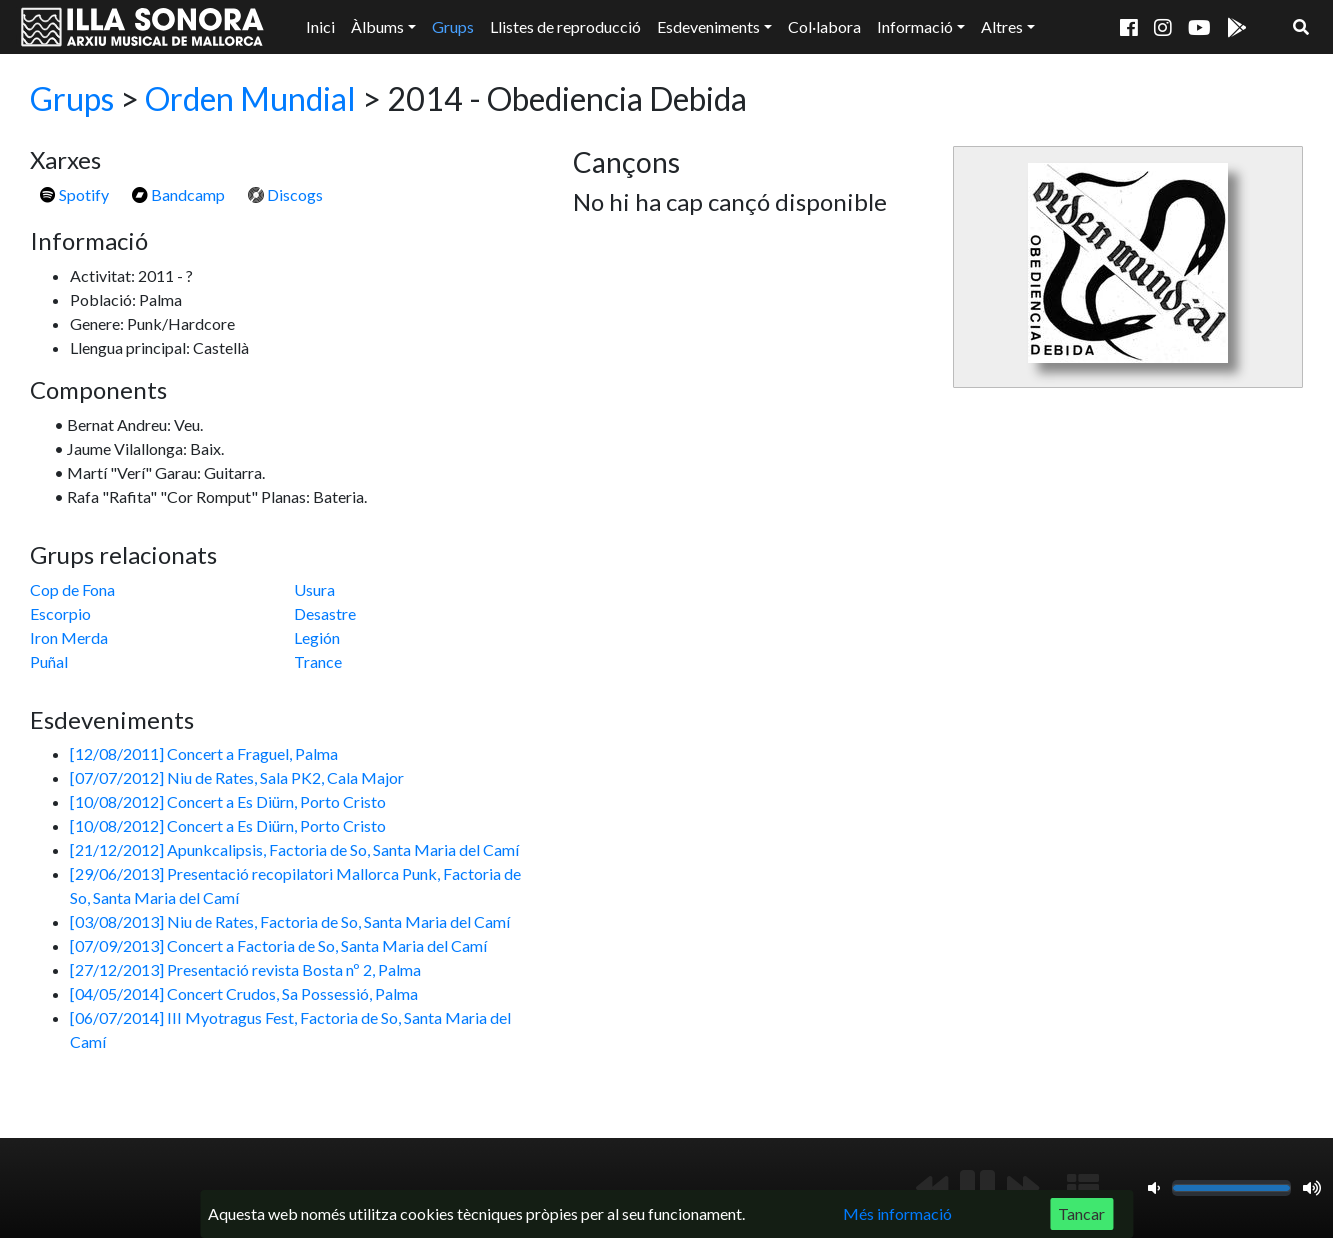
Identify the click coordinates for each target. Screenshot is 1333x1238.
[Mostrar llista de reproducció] (1083, 1188)
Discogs (285, 194)
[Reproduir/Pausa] (977, 1188)
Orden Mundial (250, 98)
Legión (317, 637)
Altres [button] (1002, 26)
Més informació (897, 1213)
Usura (314, 589)
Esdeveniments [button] (708, 26)
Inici (320, 26)
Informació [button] (915, 26)
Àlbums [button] (377, 26)
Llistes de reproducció (565, 26)
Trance (318, 661)
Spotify (74, 194)
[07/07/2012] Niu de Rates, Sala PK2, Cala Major (237, 777)
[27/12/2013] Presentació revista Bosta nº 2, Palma (245, 969)
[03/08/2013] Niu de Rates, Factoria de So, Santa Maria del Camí (290, 921)
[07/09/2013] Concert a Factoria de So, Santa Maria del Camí (278, 945)
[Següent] (1023, 1188)
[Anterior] (932, 1188)
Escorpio (60, 613)
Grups (453, 26)
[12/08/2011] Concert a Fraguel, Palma (204, 753)
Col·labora (824, 26)
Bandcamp (178, 194)
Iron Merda (69, 637)
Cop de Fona (72, 589)
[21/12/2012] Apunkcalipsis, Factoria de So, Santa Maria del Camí (294, 849)
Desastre (325, 613)
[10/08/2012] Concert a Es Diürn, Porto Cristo (228, 801)
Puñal (49, 661)
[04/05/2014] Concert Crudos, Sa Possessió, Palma (244, 993)
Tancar (1081, 1213)
